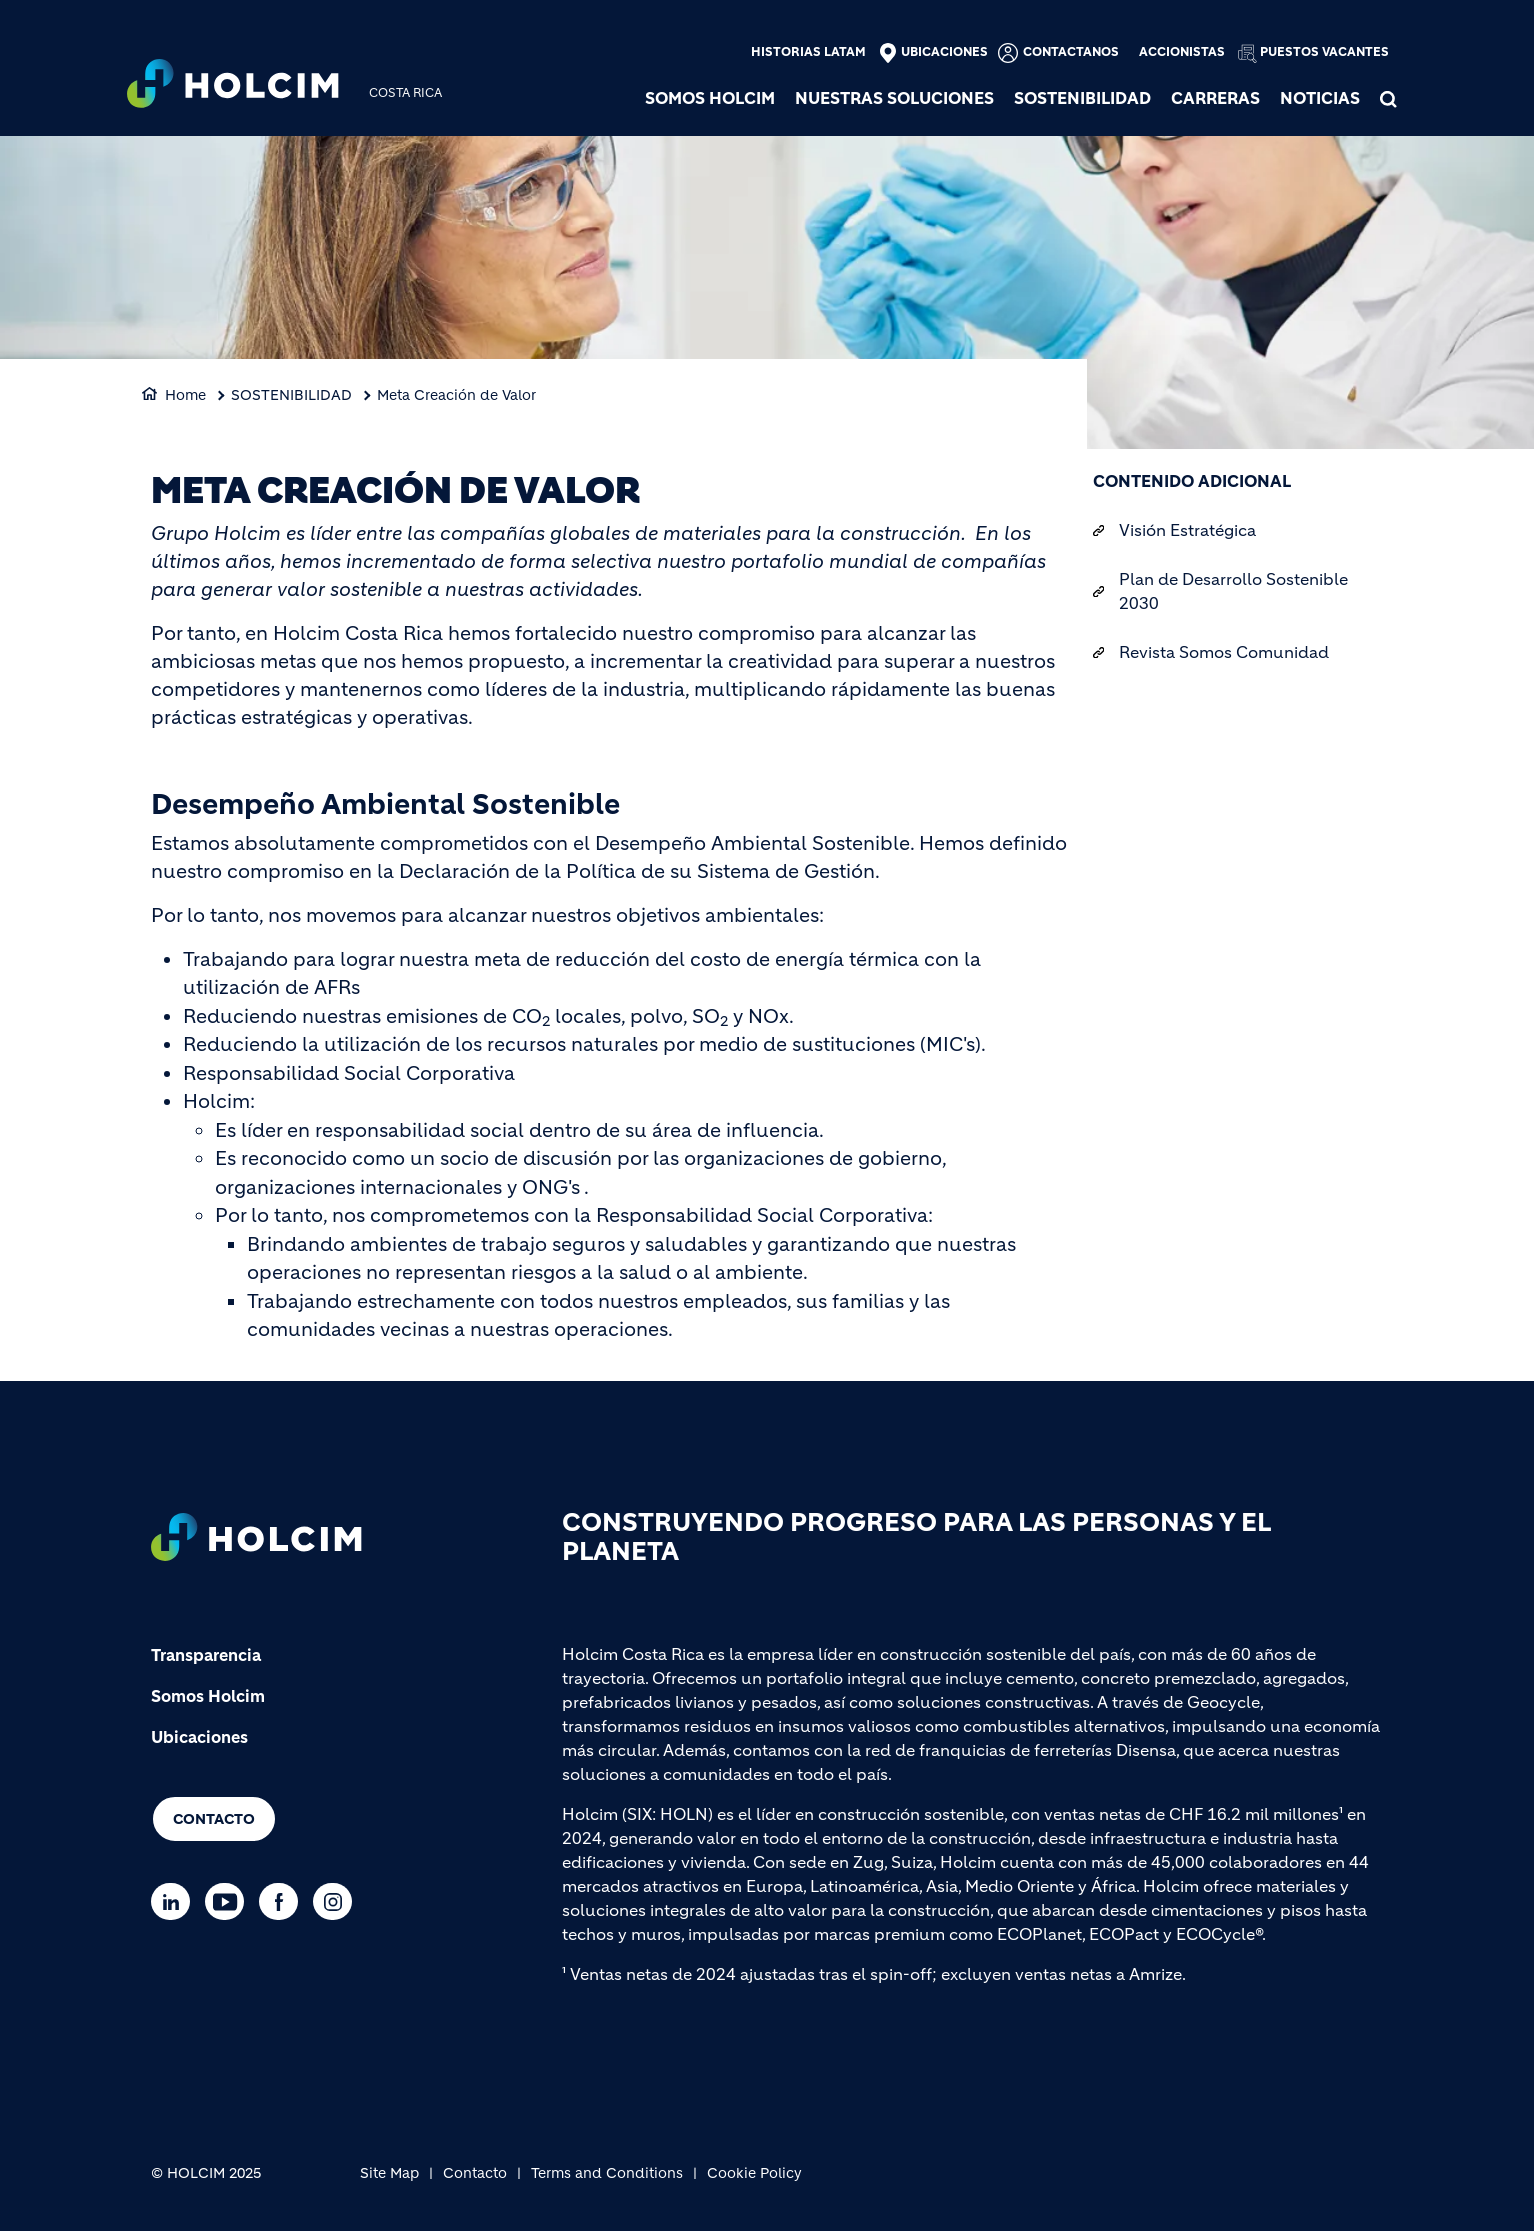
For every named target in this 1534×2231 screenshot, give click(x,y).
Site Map (389, 2173)
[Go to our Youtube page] (229, 1901)
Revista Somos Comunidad (1224, 652)
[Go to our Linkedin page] (175, 1901)
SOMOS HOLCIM (710, 98)
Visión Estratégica (1187, 530)
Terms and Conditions (607, 2173)
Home (185, 395)
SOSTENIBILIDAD (1082, 98)
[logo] (233, 86)
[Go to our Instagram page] (337, 1901)
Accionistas (1182, 51)
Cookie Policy (754, 2173)
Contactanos (1071, 51)
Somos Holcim (208, 1696)
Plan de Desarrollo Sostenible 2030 (1233, 591)
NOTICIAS (1320, 98)
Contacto (214, 1819)
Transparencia (206, 1655)
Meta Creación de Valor (456, 395)
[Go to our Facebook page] (283, 1901)
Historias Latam (808, 51)
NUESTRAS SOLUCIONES (894, 98)
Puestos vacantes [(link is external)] (1324, 51)
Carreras (1215, 98)
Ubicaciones (944, 51)
